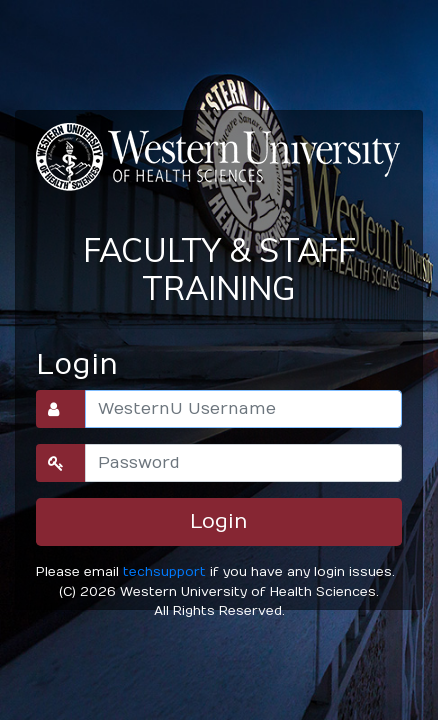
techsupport (164, 571)
